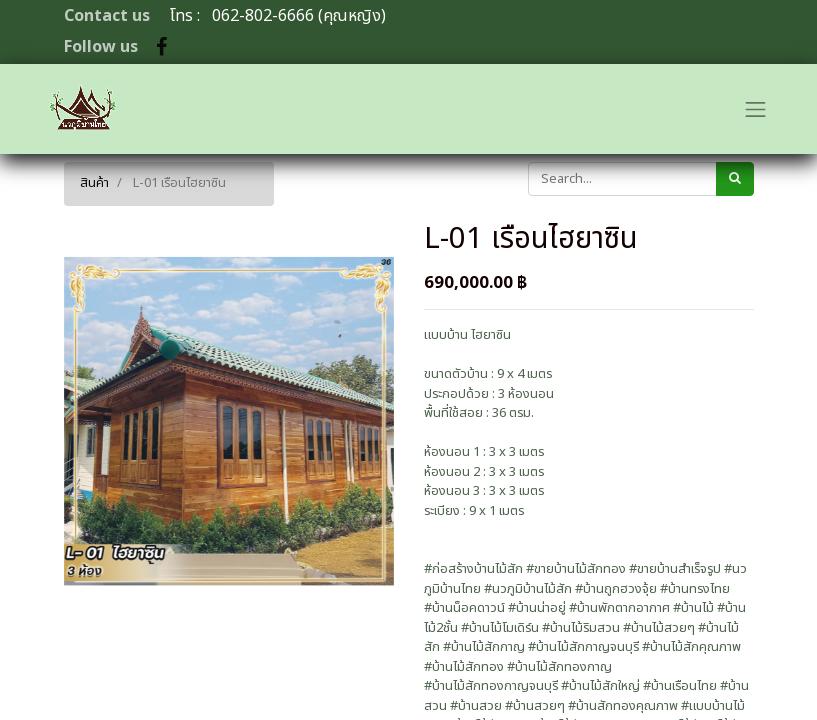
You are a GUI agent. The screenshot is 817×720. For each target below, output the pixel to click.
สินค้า (94, 183)
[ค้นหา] (735, 179)
